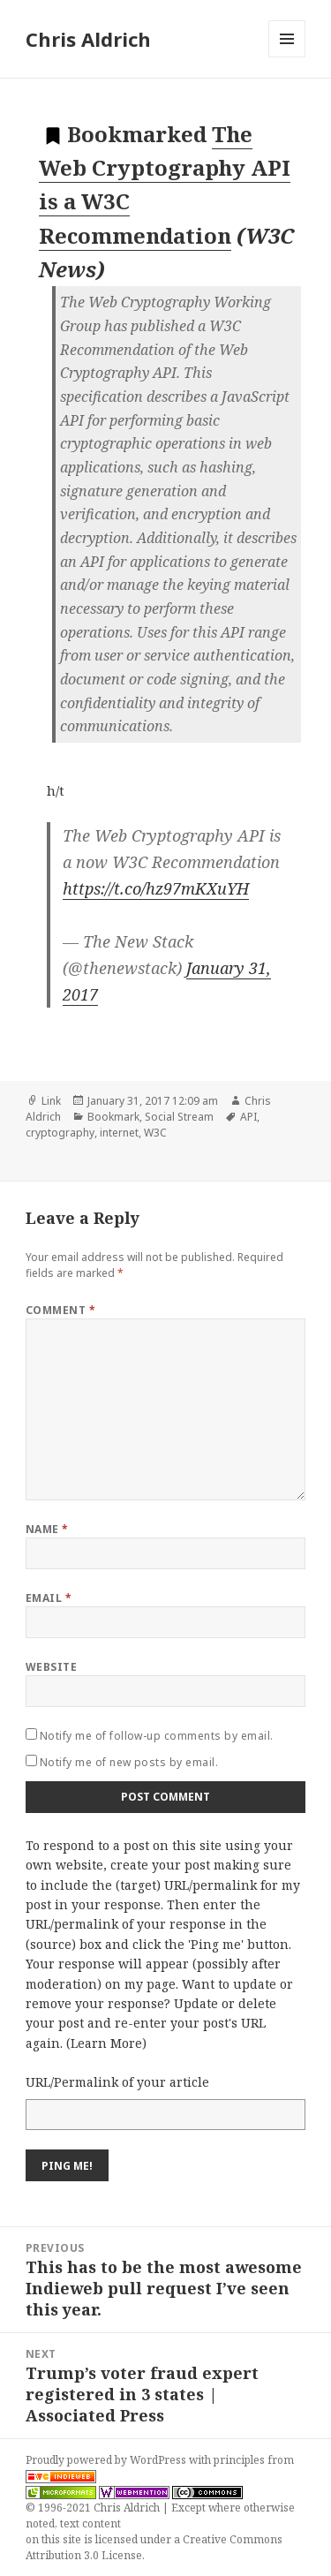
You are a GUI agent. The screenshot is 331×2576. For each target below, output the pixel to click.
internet (119, 1132)
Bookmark (113, 1116)
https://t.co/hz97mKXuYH (156, 888)
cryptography (60, 1132)
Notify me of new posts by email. (129, 1762)
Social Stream (179, 1116)
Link (51, 1100)
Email (48, 1597)
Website (51, 1666)
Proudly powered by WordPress (107, 2459)
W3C (155, 1132)
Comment (60, 1310)
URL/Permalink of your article (117, 2082)
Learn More (106, 2043)
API (248, 1116)
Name (47, 1529)
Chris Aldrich (88, 39)
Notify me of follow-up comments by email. (157, 1735)
